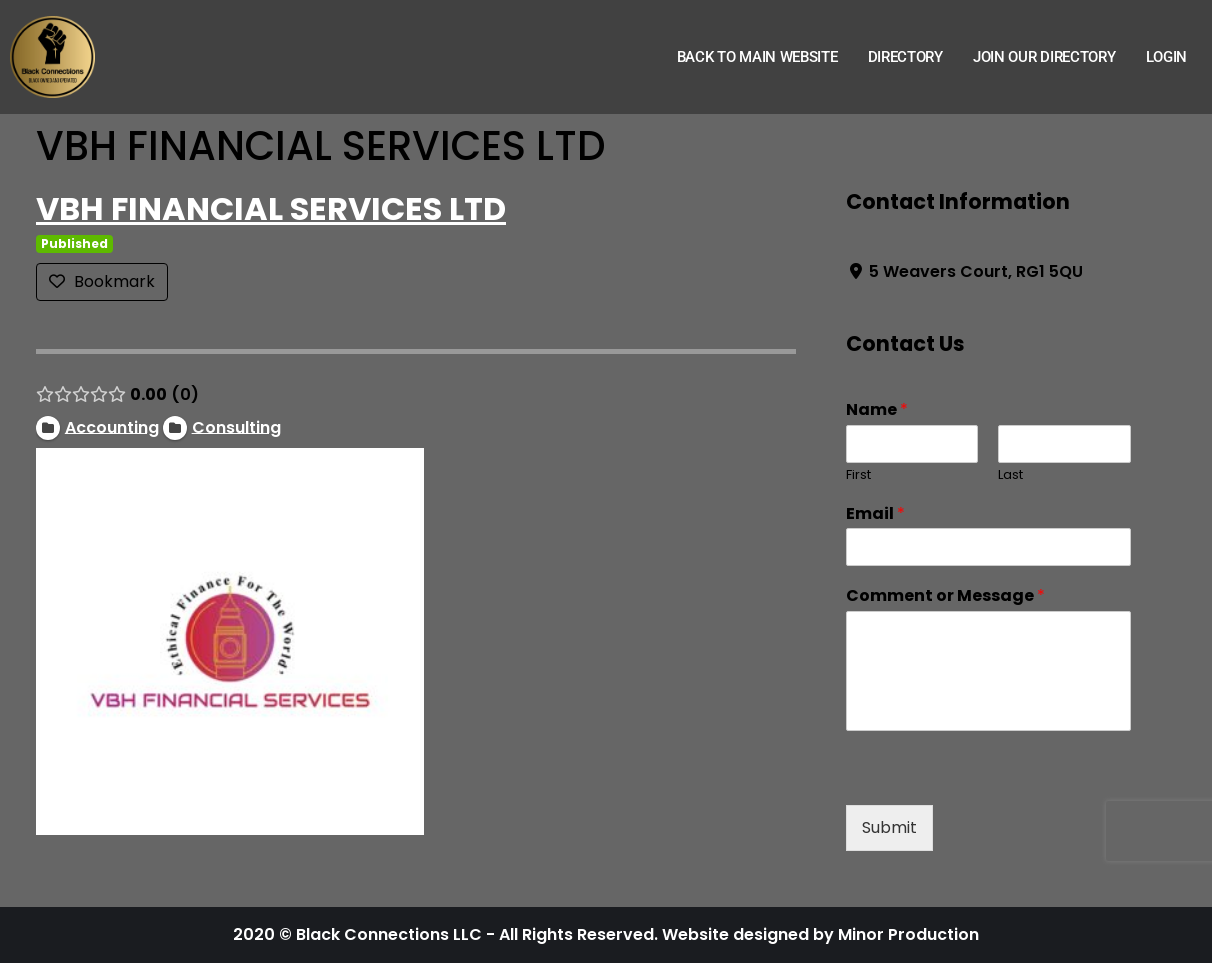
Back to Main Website (757, 57)
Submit (889, 827)
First (858, 475)
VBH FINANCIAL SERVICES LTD (271, 208)
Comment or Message (945, 596)
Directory (905, 57)
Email (875, 514)
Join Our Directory (1044, 57)
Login (1167, 57)
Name (877, 410)
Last (1010, 475)
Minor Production (908, 934)
